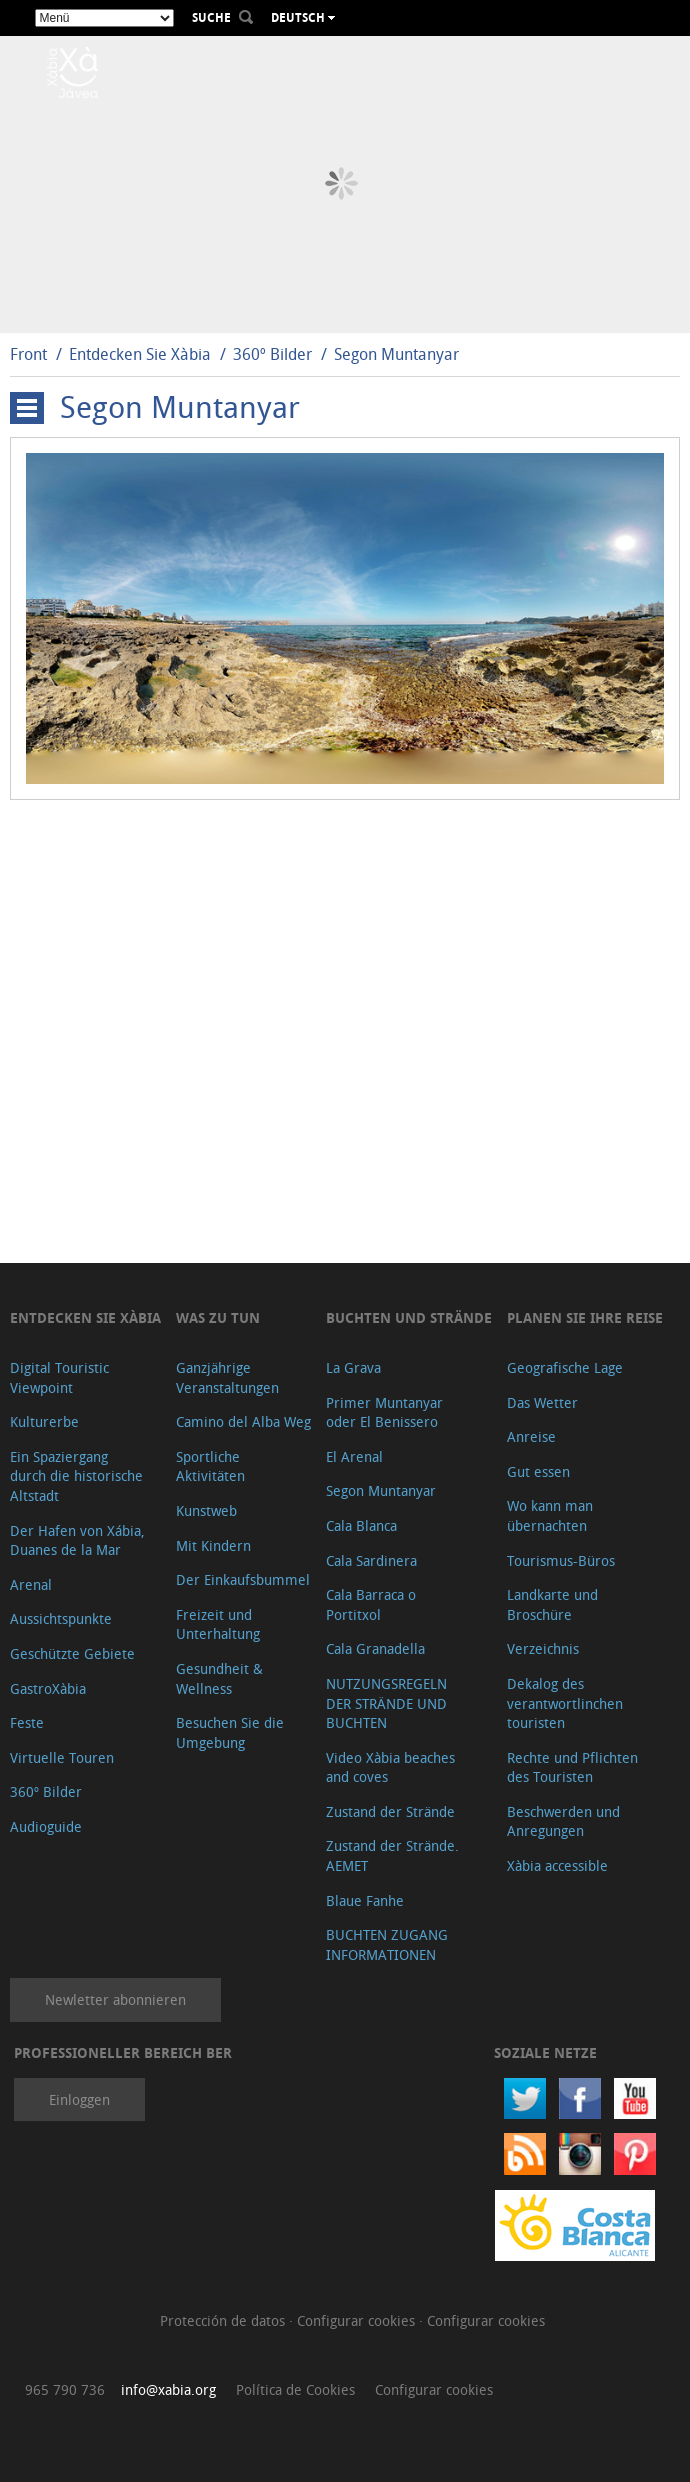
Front (28, 354)
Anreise (531, 1436)
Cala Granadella (375, 1648)
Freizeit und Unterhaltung (218, 1624)
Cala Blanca (361, 1525)
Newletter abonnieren (115, 1999)
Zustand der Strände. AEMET (392, 1855)
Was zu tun (218, 1317)
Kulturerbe (44, 1421)
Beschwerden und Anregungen (563, 1821)
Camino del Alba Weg (243, 1421)
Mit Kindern (213, 1545)
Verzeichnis (543, 1648)
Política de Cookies (295, 2389)
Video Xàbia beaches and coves (390, 1767)
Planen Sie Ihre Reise (585, 1317)
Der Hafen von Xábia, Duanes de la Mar (77, 1540)
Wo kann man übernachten (550, 1515)
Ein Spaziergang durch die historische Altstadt (76, 1476)
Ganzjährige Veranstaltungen (227, 1377)
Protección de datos (224, 2320)
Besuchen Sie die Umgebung (230, 1732)
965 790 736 (65, 2389)
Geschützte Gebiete (72, 1653)
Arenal (31, 1584)
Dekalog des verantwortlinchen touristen (565, 1703)
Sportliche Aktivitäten (210, 1466)
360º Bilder (272, 354)
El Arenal (354, 1456)
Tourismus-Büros (561, 1560)
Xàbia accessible (557, 1865)
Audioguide (46, 1826)
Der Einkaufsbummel (243, 1579)
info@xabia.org (168, 2389)
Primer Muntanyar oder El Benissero (384, 1412)
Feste (27, 1722)
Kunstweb (206, 1510)
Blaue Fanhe (365, 1900)
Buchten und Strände (409, 1317)
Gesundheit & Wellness (219, 1678)
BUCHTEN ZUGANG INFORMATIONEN (387, 1944)
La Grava (353, 1367)
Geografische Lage (565, 1367)
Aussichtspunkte (61, 1618)
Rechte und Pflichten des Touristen (572, 1767)
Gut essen (538, 1471)
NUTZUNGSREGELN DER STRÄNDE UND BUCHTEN (386, 1703)
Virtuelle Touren (62, 1757)
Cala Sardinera (371, 1560)
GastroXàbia (48, 1688)
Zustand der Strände (390, 1811)
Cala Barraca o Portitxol (371, 1604)
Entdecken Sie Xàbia (140, 354)
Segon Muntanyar (396, 354)
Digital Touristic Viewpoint (59, 1377)
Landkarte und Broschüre (552, 1604)
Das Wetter (542, 1402)
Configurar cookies (358, 2320)
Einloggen (79, 2099)
